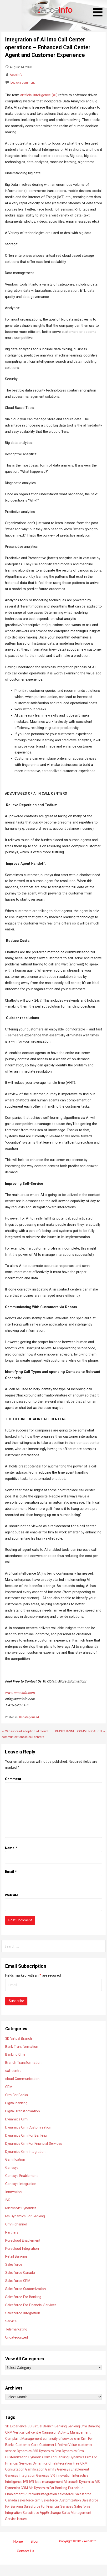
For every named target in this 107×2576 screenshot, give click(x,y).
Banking (61, 2426)
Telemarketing (16, 2329)
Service (11, 2321)
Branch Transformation (23, 2063)
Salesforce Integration (22, 2313)
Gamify (50, 2469)
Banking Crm (15, 2055)
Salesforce (13, 2265)
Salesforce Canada (20, 2273)
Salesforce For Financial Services (30, 2305)
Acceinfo (16, 74)
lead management (49, 2482)
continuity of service (58, 2438)
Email (11, 1872)
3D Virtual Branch (18, 2039)
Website (11, 1895)
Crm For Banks (16, 2095)
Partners (11, 2232)
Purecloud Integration (22, 2249)
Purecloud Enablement (22, 2241)
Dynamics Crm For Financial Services (33, 2144)
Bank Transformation (21, 2047)
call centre (13, 2071)
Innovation (13, 2192)
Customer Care (26, 2445)
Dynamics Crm (16, 2119)
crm (77, 2438)
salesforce (66, 2494)
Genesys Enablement (21, 2176)
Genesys (11, 2168)
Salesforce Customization (25, 2289)
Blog (34, 2542)
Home (18, 2542)
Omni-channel (16, 2224)
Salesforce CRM (17, 2281)
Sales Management (76, 2513)
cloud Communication (22, 2079)
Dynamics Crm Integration (25, 2152)
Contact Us (25, 2551)
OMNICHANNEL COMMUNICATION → (80, 1731)
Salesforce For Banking (23, 2297)
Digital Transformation (22, 2111)
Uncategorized (29, 1717)
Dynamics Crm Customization (28, 2127)
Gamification (15, 2160)
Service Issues (16, 2519)
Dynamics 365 (27, 2451)
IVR (7, 2200)
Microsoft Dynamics (20, 2208)
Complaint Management (23, 2438)
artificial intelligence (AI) (38, 95)
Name (11, 1848)
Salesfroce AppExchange (42, 2513)
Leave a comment (22, 82)
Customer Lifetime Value (58, 2445)
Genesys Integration (20, 2184)
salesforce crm (29, 2500)
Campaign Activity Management (66, 2432)
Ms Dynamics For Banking (25, 2216)
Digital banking (16, 2103)
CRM (8, 2087)
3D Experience (16, 2426)
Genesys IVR (45, 2475)
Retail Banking (16, 2257)
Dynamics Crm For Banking (26, 2136)
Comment (13, 1779)
